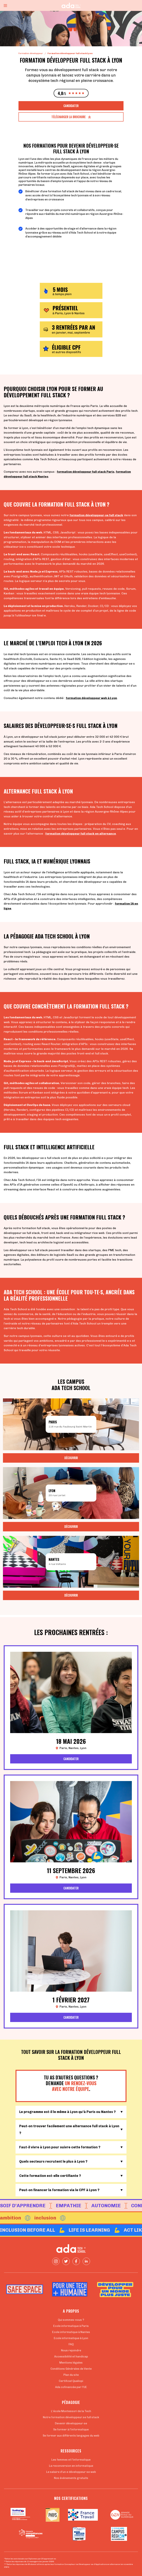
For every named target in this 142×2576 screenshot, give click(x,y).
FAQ (71, 2344)
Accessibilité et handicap (71, 2356)
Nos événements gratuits (71, 2478)
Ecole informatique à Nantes (71, 2332)
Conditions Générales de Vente (71, 2368)
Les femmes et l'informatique (71, 2459)
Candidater (71, 106)
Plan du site (71, 2375)
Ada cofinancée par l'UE (71, 2387)
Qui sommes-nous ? (71, 2320)
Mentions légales (71, 2362)
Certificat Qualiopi (71, 2381)
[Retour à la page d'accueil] (71, 5)
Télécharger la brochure (71, 117)
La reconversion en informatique (71, 2465)
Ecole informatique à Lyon (71, 2338)
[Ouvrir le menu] (5, 5)
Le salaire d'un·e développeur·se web (71, 2472)
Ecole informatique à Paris (71, 2326)
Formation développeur (30, 53)
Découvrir (71, 1458)
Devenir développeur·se (71, 2423)
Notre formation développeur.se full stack (71, 2417)
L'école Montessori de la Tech (71, 2411)
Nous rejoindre (71, 2350)
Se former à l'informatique (71, 2429)
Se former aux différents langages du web (71, 2435)
